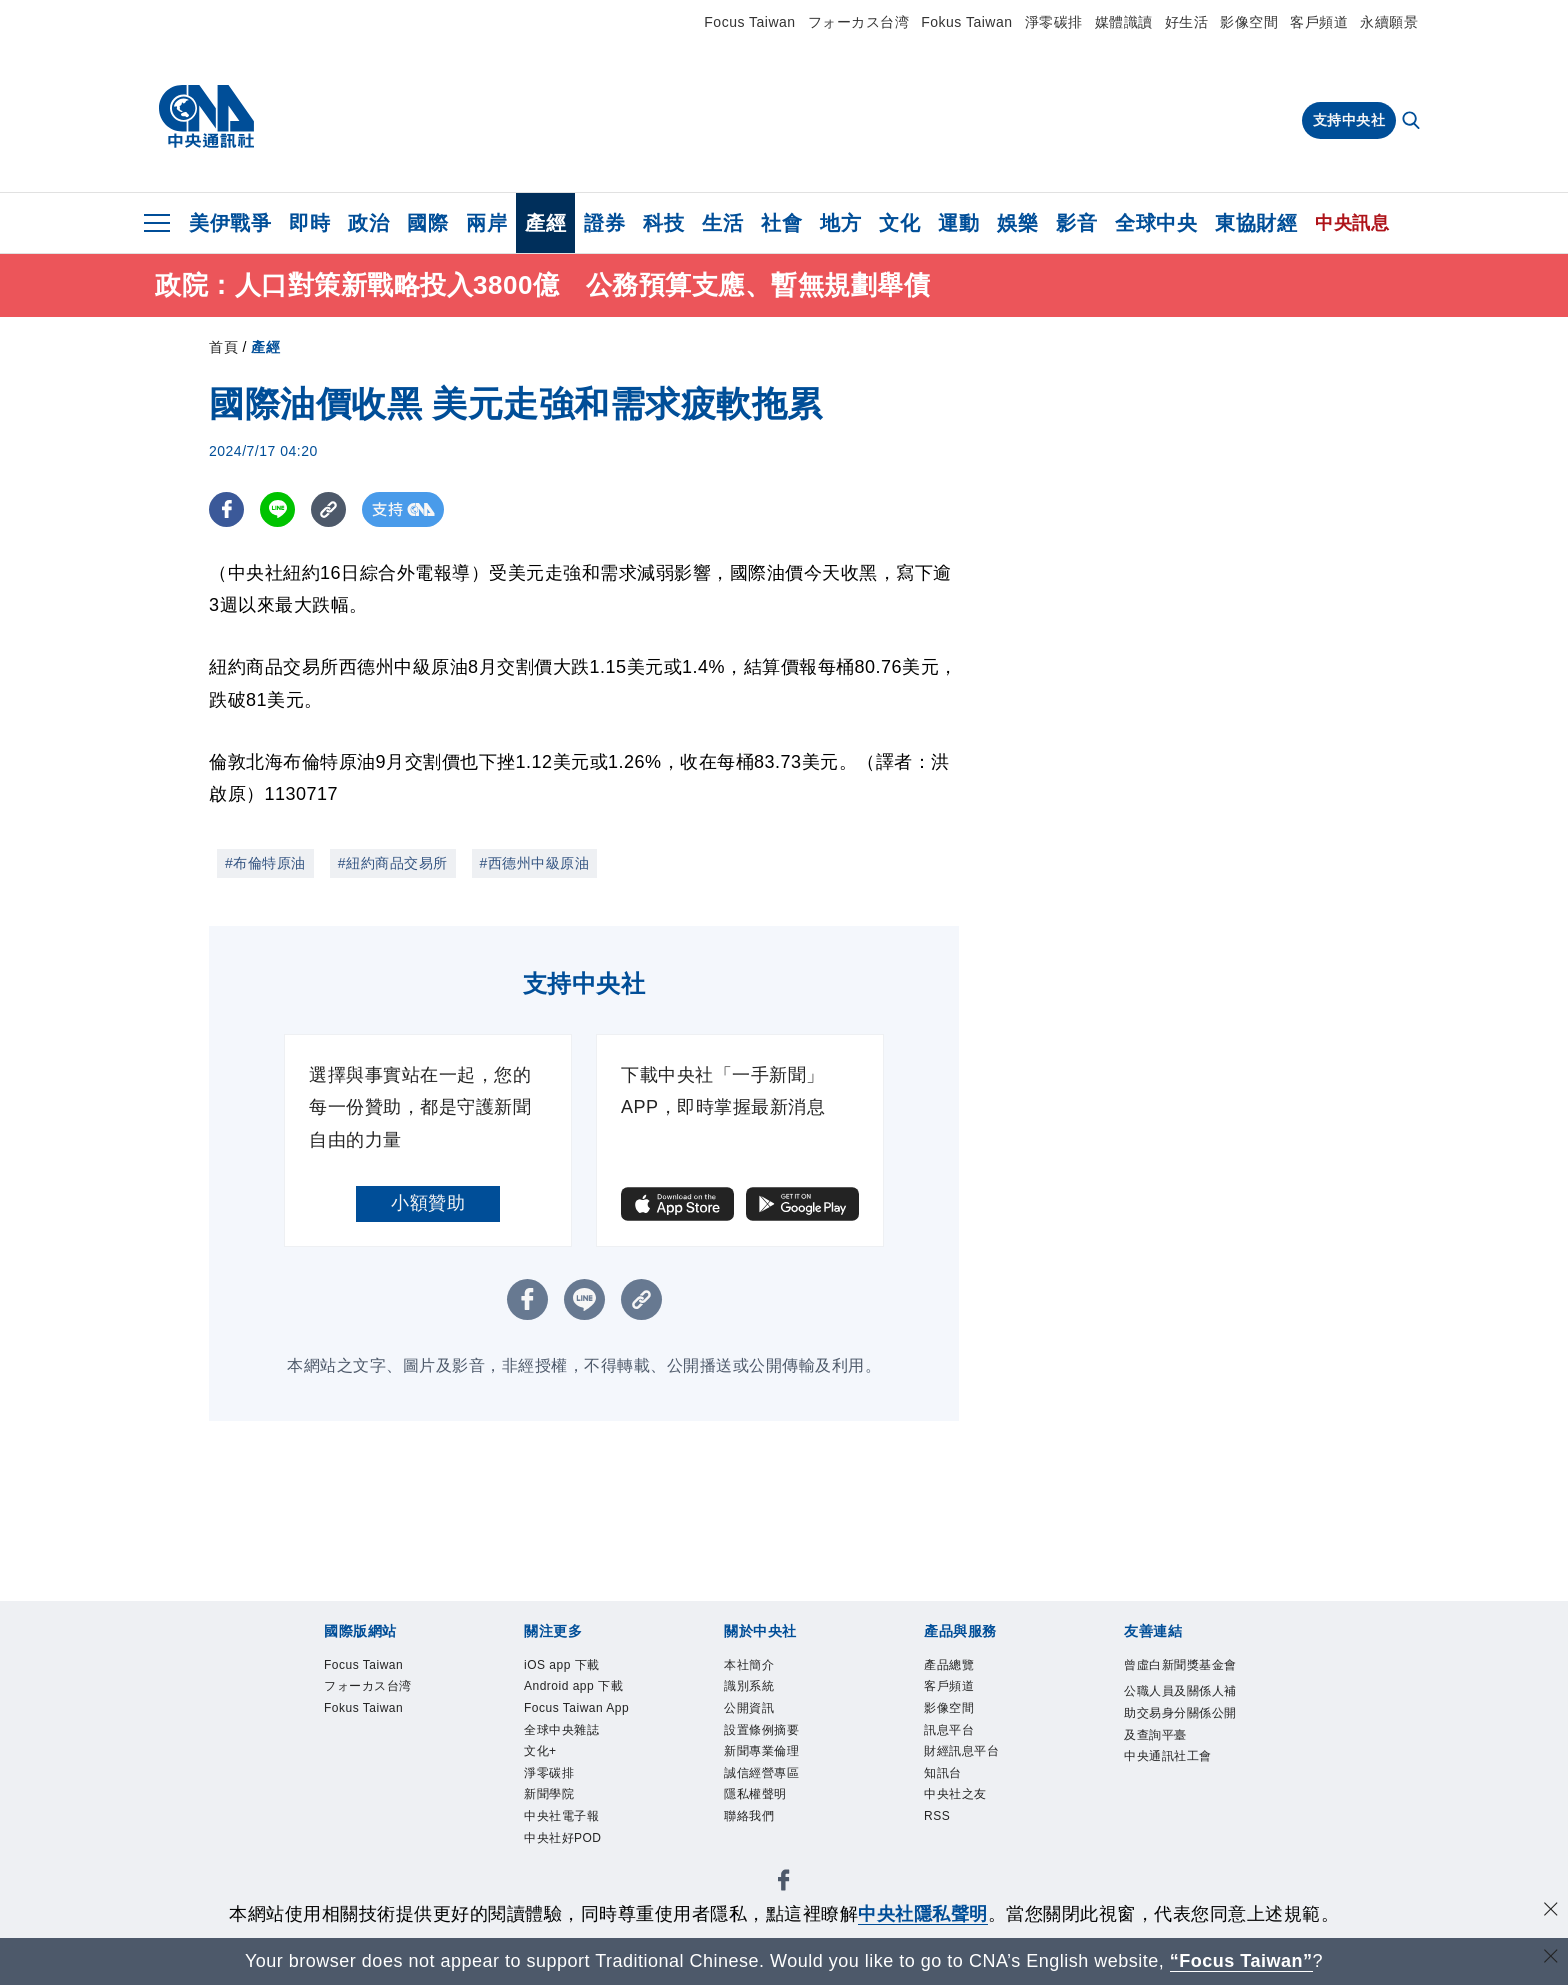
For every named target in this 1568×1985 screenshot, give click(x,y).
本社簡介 (759, 1667)
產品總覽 (959, 1667)
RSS (942, 1849)
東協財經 (1256, 223)
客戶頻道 (1319, 22)
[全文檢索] (1413, 122)
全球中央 (1156, 223)
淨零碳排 (1054, 22)
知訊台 (950, 1797)
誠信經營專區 (776, 1797)
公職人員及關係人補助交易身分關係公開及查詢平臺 (1176, 1759)
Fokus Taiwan (966, 22)
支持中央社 (1349, 120)
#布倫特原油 (265, 863)
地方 (840, 223)
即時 (309, 223)
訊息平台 (959, 1745)
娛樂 (1017, 223)
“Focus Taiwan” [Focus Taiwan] (1241, 1961)
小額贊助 (428, 1203)
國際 (427, 223)
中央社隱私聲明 (923, 1914)
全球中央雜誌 (576, 1797)
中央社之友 (968, 1823)
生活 (722, 223)
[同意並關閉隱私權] (1551, 1911)
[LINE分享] (277, 509)
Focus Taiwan (749, 22)
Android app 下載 (583, 1706)
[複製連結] (328, 509)
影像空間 (1249, 22)
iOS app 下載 (576, 1667)
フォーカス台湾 (859, 22)
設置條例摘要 (776, 1745)
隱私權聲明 (768, 1823)
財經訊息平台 (976, 1771)
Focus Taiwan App (577, 1758)
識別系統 (759, 1693)
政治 (368, 223)
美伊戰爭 (230, 223)
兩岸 (486, 223)
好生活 (1187, 22)
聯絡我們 (759, 1849)
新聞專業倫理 (776, 1771)
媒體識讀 (1124, 22)
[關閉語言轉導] (1551, 1958)
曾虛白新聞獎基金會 (1176, 1680)
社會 (781, 223)
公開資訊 (759, 1719)
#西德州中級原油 (535, 863)
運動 (958, 223)
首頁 (223, 347)
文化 (899, 223)
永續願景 (1389, 22)
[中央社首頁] (206, 117)
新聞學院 (559, 1875)
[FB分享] (226, 509)
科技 (663, 223)
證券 (604, 223)
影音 (1076, 223)
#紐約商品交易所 (393, 863)
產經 (545, 223)
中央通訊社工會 (1176, 1837)
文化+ (546, 1823)
